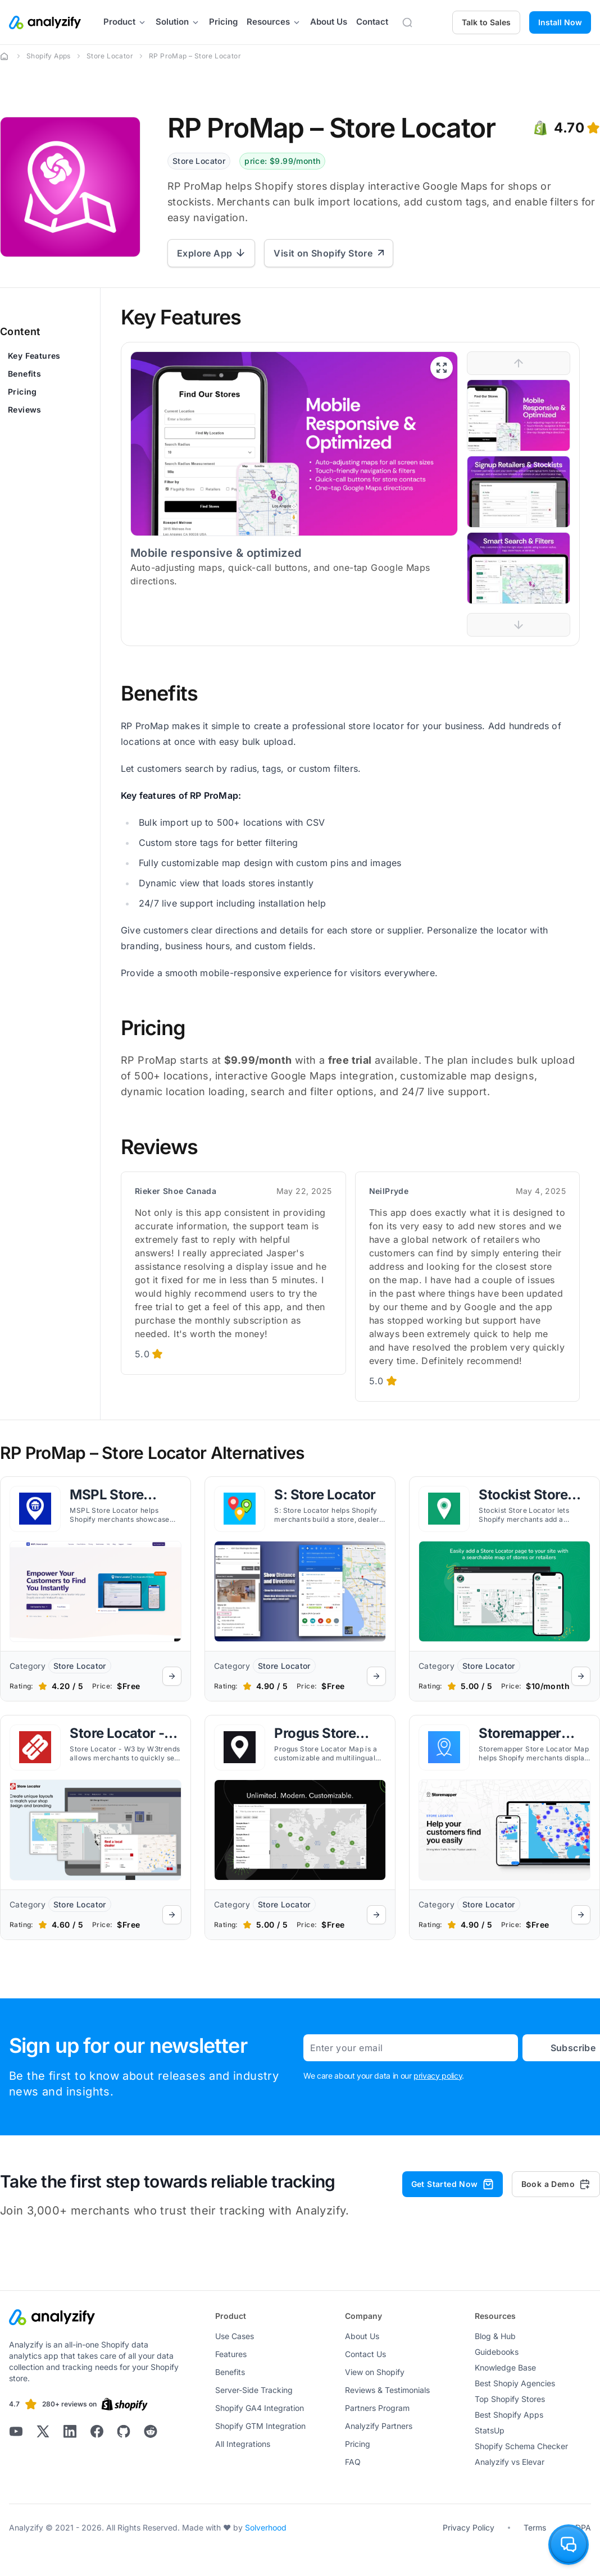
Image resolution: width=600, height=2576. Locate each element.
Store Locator (110, 56)
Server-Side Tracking (254, 2390)
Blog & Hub (495, 2336)
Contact (372, 21)
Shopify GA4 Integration (259, 2408)
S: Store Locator (324, 1494)
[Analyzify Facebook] (96, 2431)
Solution (178, 21)
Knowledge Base (505, 2367)
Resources (274, 21)
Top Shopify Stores (510, 2399)
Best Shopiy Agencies (515, 2383)
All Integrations (242, 2444)
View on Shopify (374, 2372)
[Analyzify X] (42, 2431)
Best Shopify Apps (509, 2414)
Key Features (34, 355)
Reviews (25, 409)
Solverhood (266, 2527)
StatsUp (489, 2430)
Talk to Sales (486, 22)
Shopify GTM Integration (260, 2426)
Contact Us (365, 2354)
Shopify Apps (48, 56)
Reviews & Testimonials (387, 2390)
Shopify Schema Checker (521, 2446)
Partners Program (377, 2408)
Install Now (560, 22)
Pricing (223, 21)
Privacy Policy (468, 2527)
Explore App (211, 253)
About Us (328, 21)
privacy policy (437, 2075)
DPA (583, 2527)
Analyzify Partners (378, 2426)
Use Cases (234, 2336)
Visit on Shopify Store (329, 253)
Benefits (24, 373)
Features (231, 2354)
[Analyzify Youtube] (15, 2431)
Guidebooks (497, 2352)
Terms (535, 2527)
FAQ (353, 2462)
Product (125, 21)
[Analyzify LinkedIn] (69, 2431)
